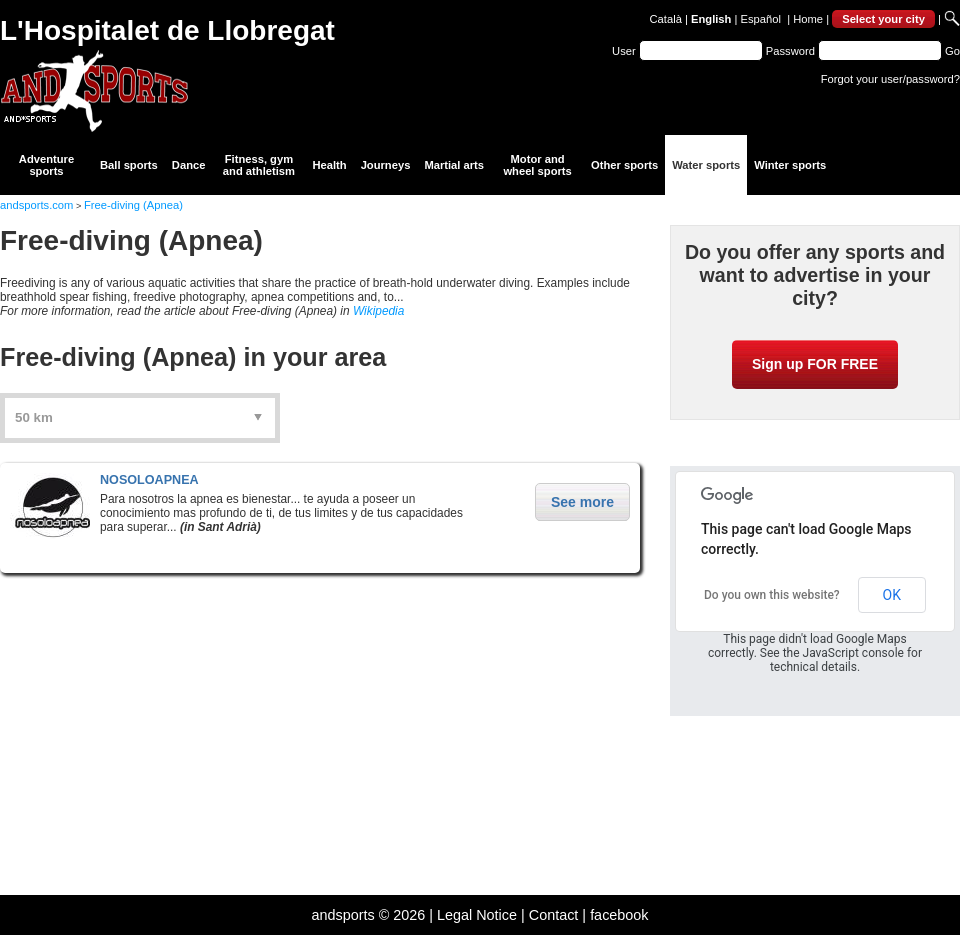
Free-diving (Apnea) (133, 205)
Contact (554, 915)
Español (761, 19)
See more (582, 502)
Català (666, 19)
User (624, 51)
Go (952, 51)
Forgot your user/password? (890, 79)
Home (808, 19)
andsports (342, 915)
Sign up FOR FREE (815, 364)
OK (892, 595)
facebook (619, 915)
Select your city (883, 19)
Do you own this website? (772, 595)
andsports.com (36, 205)
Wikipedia (378, 311)
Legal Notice (477, 915)
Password (790, 51)
